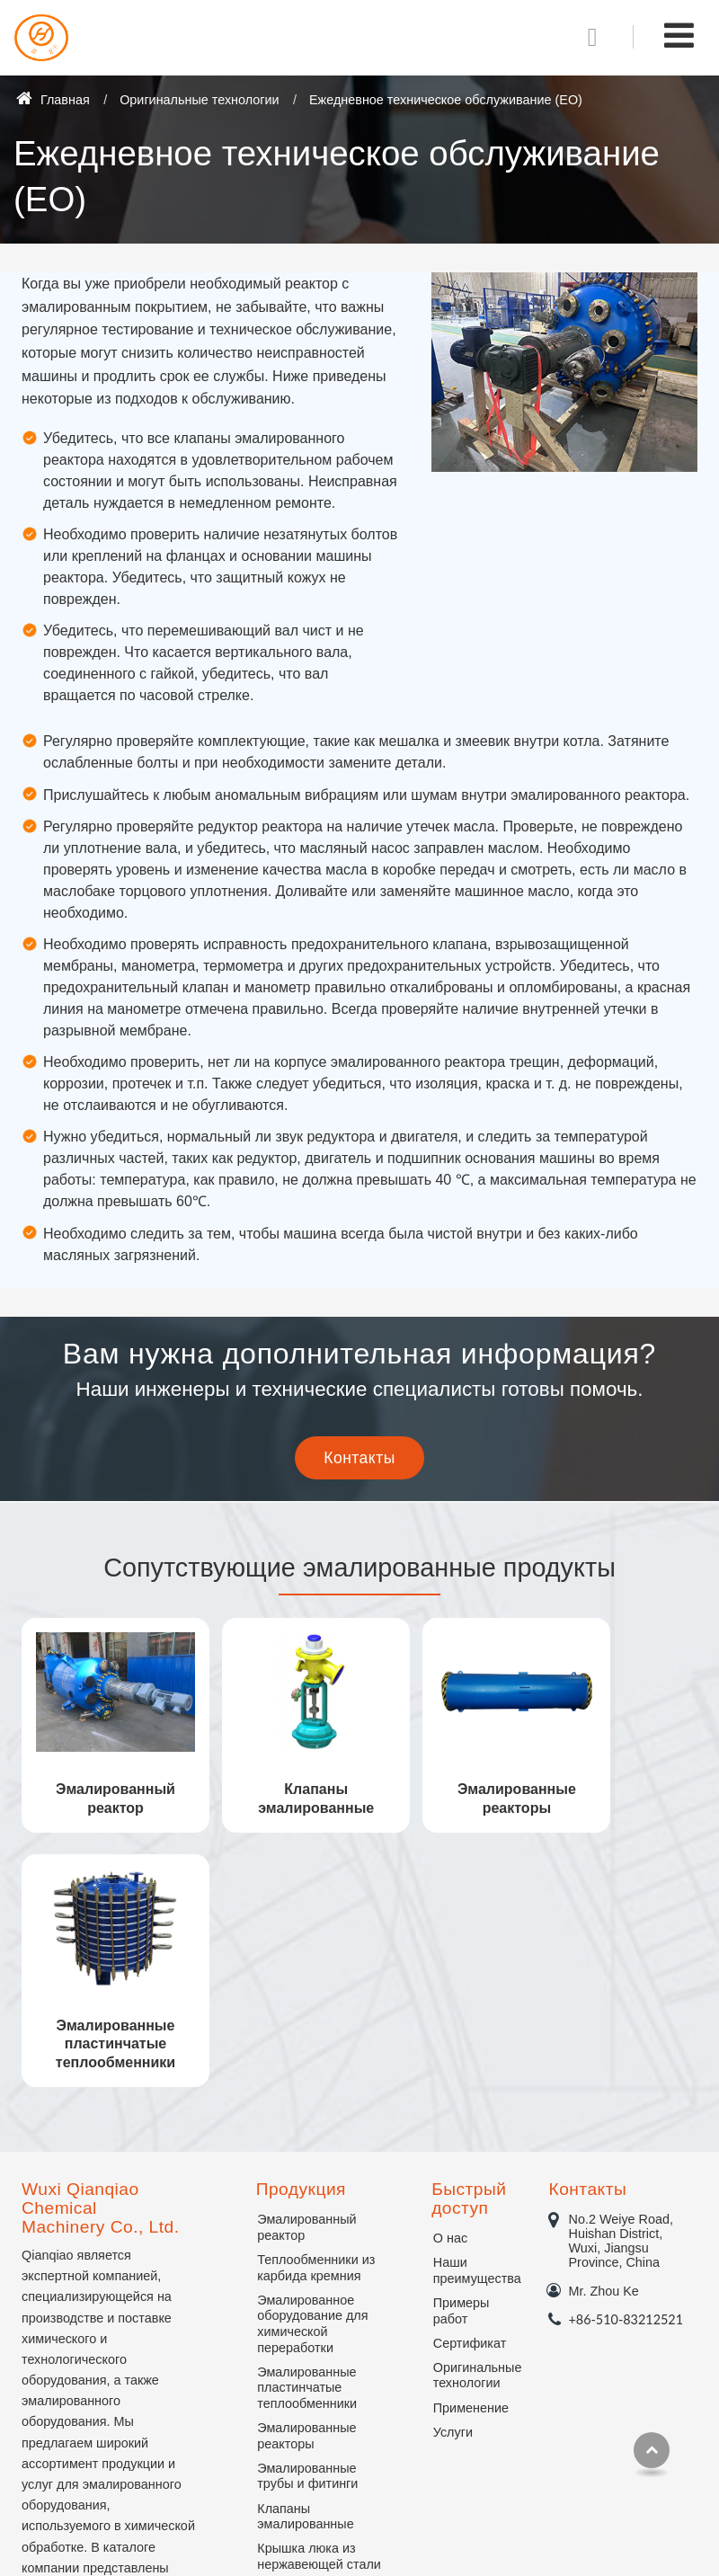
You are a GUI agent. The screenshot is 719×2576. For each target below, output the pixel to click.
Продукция (301, 1932)
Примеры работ (461, 2054)
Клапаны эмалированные (274, 1778)
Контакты (587, 1932)
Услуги (453, 2175)
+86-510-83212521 (625, 2062)
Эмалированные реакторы (445, 1778)
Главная (53, 100)
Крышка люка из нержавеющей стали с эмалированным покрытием (319, 2315)
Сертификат (469, 2086)
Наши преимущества (470, 2013)
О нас (450, 1981)
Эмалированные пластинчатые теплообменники (618, 1787)
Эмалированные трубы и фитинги (307, 2219)
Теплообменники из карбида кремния (316, 2010)
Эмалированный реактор (101, 1778)
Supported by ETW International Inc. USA (359, 2544)
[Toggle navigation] (679, 35)
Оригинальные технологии (200, 100)
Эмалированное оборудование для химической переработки (312, 2067)
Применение (470, 2151)
